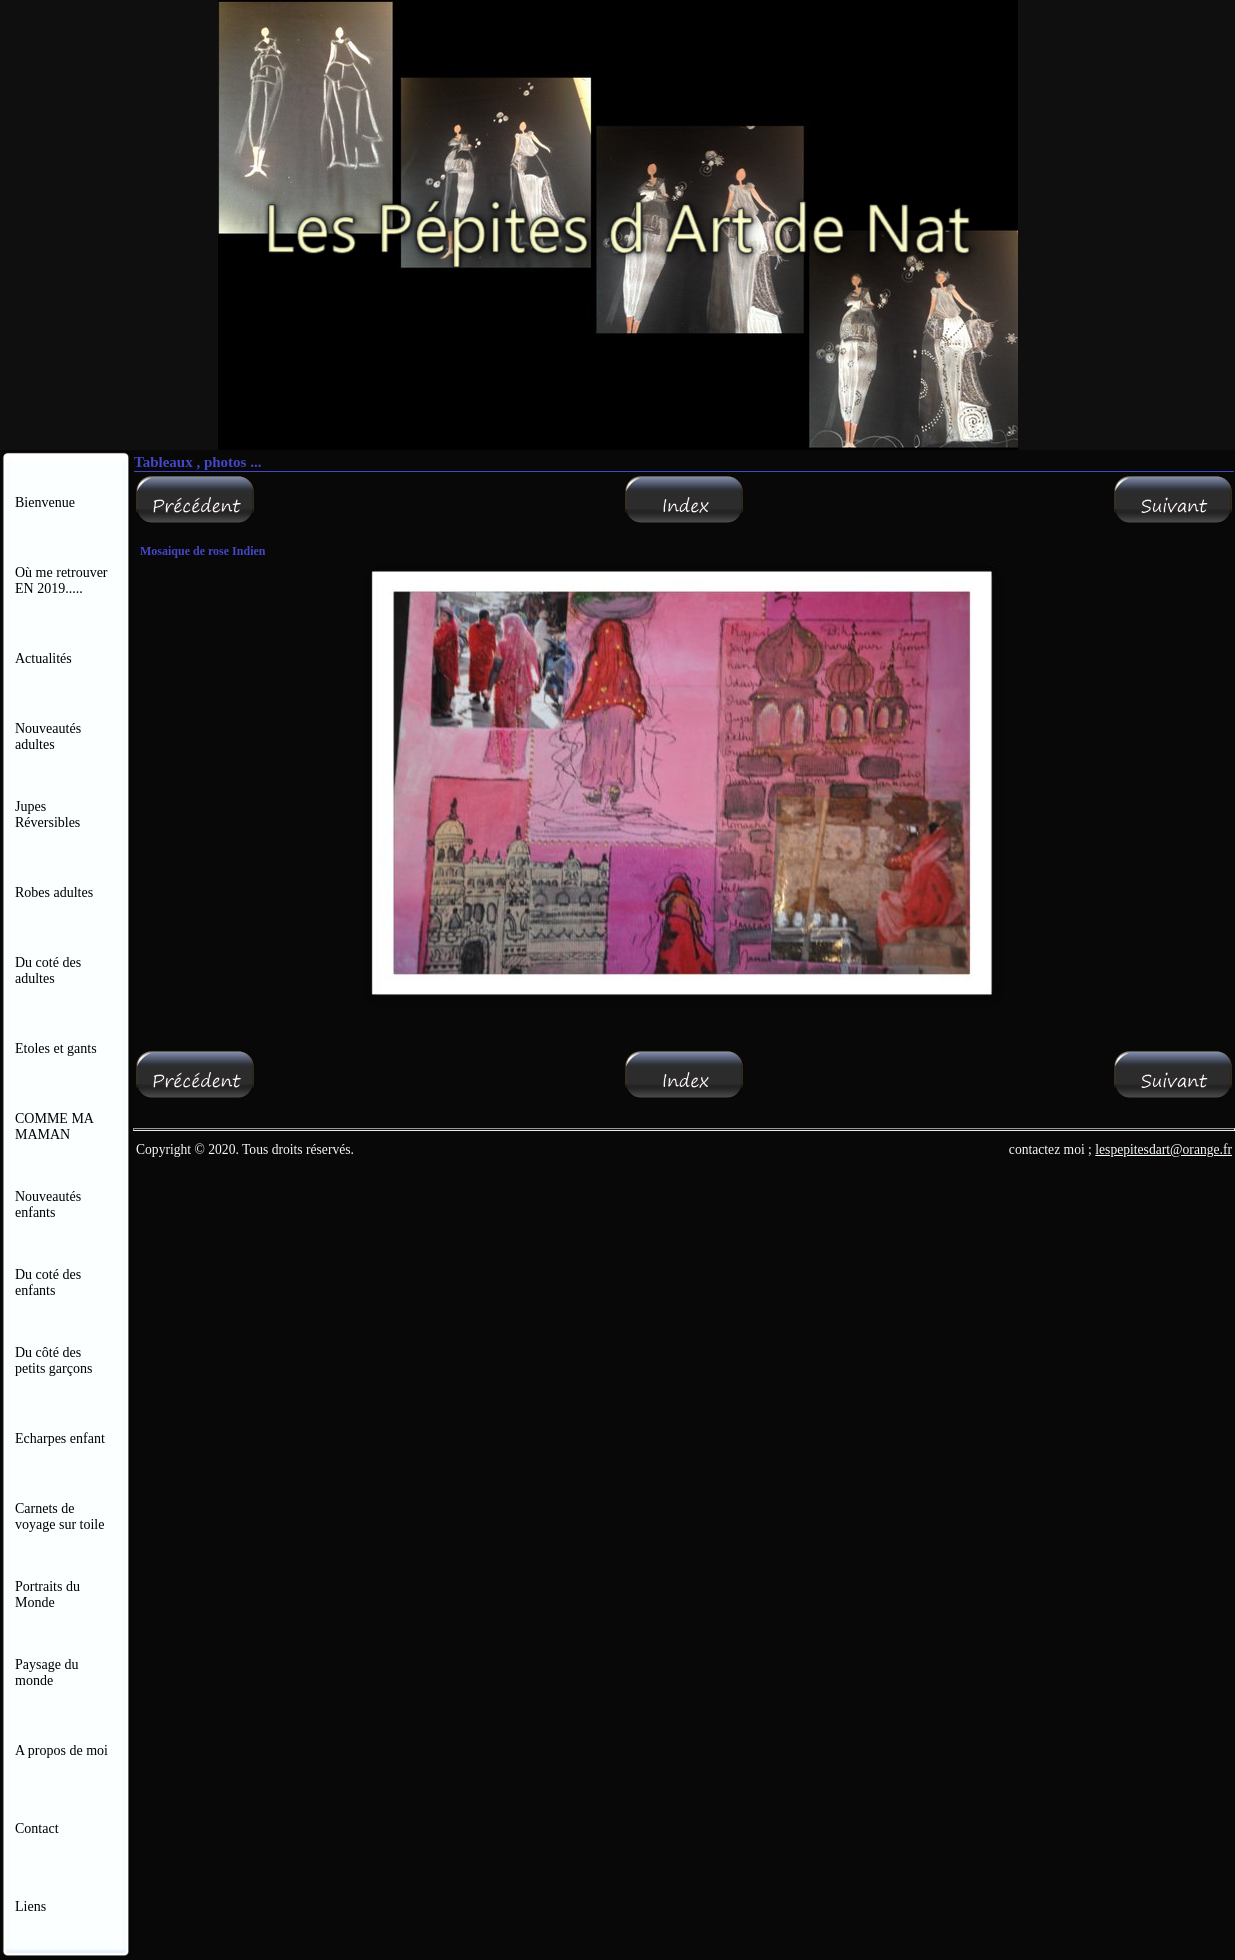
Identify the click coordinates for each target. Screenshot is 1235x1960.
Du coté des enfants (48, 1282)
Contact (37, 1828)
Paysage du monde (46, 1672)
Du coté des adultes (48, 970)
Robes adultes (54, 892)
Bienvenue (45, 502)
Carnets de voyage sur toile (59, 1516)
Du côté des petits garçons (55, 1360)
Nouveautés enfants (48, 1204)
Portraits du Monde (47, 1594)
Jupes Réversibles (47, 814)
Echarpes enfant (60, 1438)
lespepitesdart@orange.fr (1163, 1149)
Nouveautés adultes (48, 736)
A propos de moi (61, 1750)
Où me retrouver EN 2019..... (63, 580)
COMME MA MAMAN (54, 1126)
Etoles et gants (56, 1048)
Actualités (43, 658)
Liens (30, 1906)
